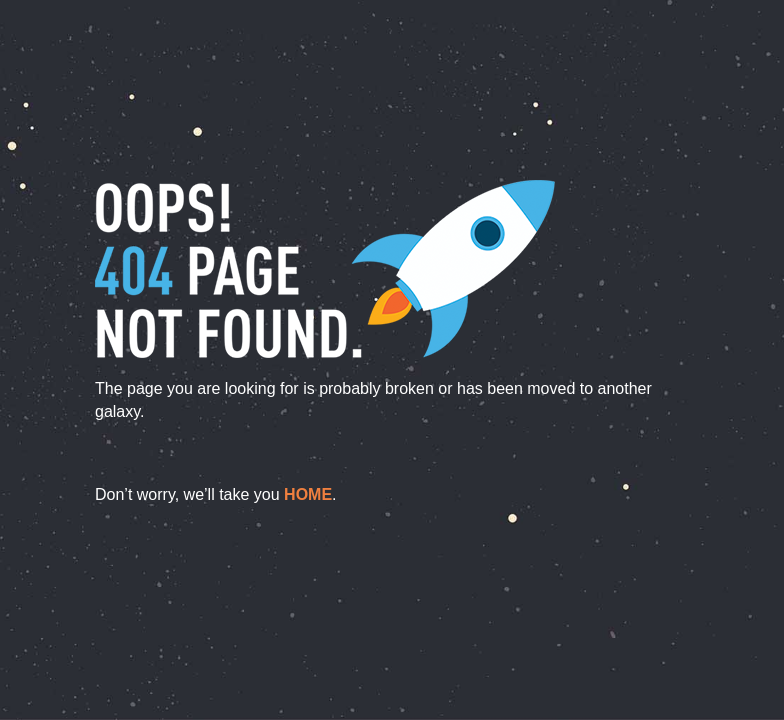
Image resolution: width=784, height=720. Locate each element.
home (308, 494)
